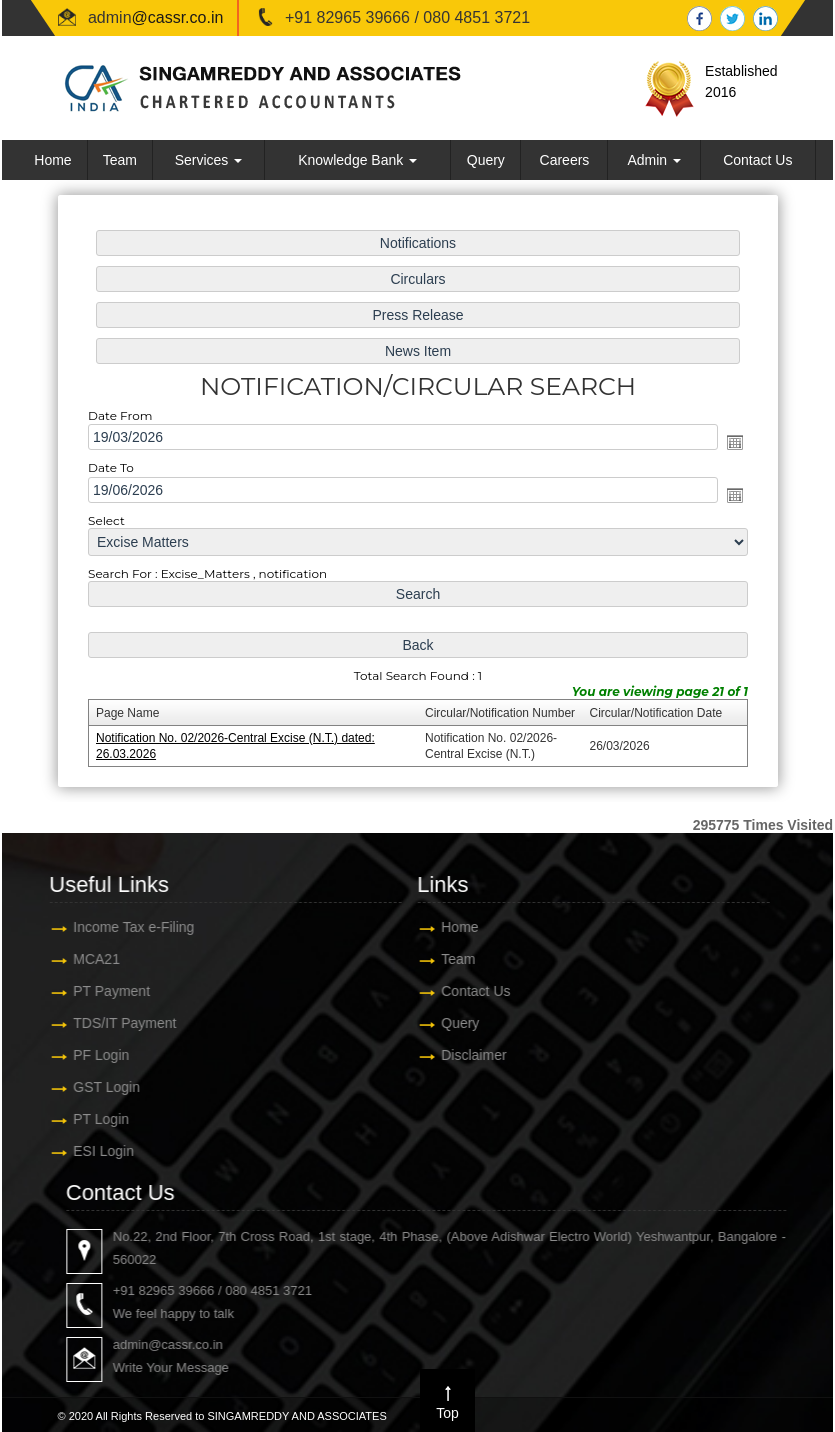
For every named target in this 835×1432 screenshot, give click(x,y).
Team (120, 160)
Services (209, 160)
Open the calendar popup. (725, 443)
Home (52, 160)
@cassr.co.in (178, 17)
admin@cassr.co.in (732, 1344)
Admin (654, 160)
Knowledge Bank (357, 160)
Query (486, 160)
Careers (565, 160)
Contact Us (757, 160)
